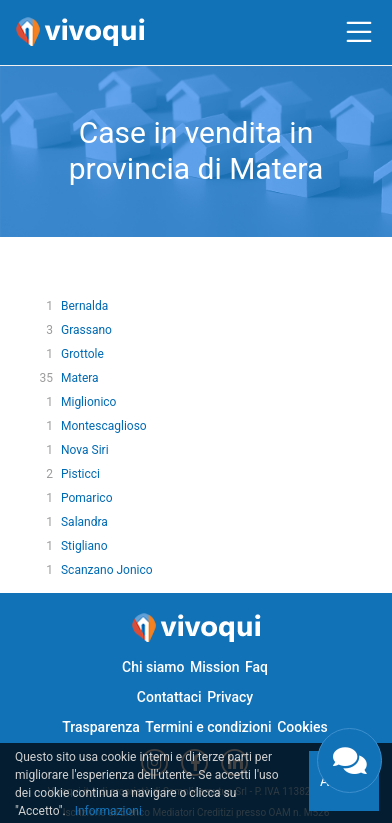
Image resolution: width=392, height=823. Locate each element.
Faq (256, 667)
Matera (80, 378)
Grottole (82, 354)
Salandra (84, 522)
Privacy (230, 697)
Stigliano (84, 546)
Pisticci (80, 474)
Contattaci (169, 697)
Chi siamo (153, 667)
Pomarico (87, 498)
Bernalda (84, 306)
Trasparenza (101, 727)
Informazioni (108, 811)
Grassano (86, 330)
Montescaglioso (104, 426)
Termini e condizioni (208, 727)
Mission (215, 667)
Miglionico (88, 402)
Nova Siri (85, 450)
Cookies (302, 727)
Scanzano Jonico (107, 570)
